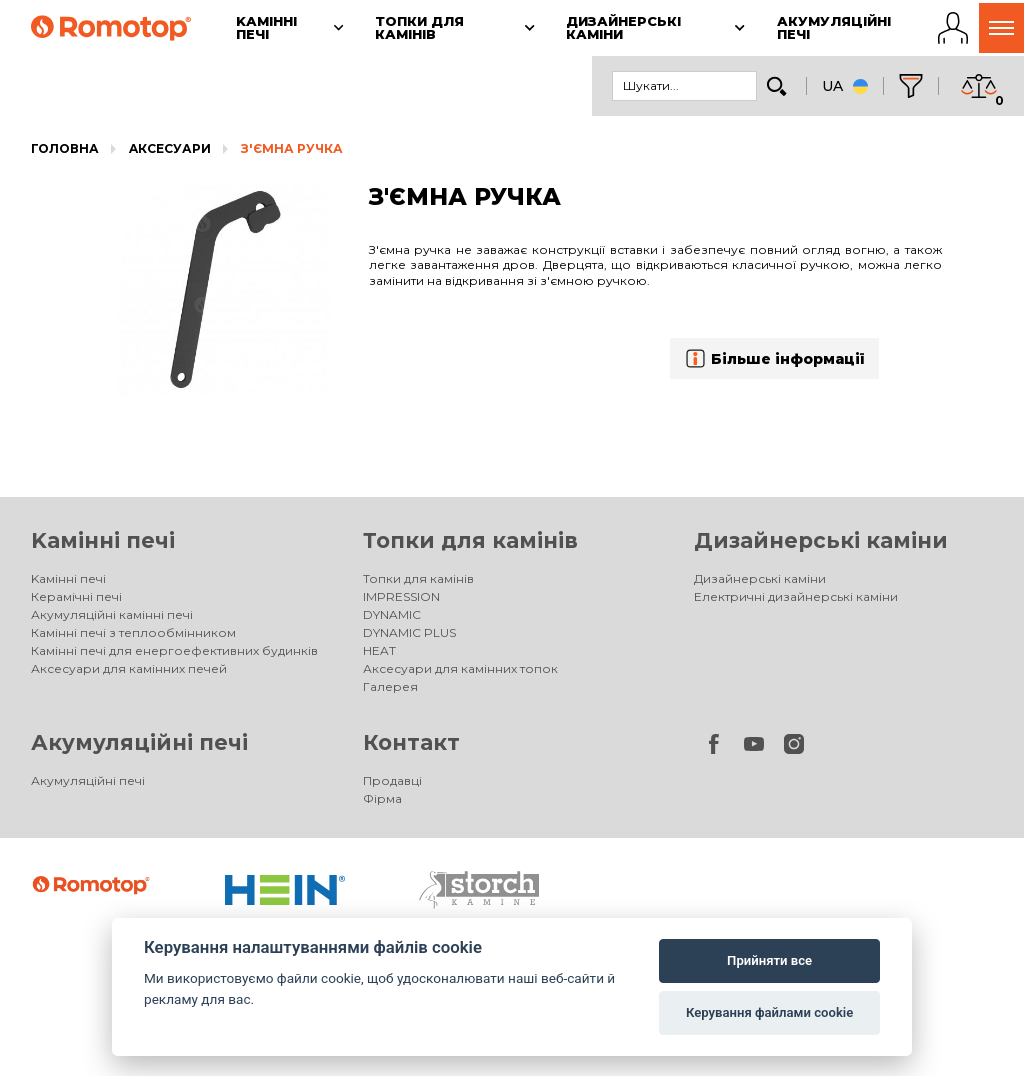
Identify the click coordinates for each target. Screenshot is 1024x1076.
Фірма (382, 798)
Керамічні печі (76, 596)
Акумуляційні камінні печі (112, 614)
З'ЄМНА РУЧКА (292, 148)
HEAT (379, 650)
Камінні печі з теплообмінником (133, 632)
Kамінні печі (103, 540)
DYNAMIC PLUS (409, 632)
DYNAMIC (392, 614)
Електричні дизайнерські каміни (796, 596)
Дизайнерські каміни (821, 540)
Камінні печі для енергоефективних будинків (174, 650)
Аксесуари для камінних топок (460, 668)
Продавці (392, 780)
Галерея (390, 686)
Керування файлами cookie (769, 1012)
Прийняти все (769, 960)
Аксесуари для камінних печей (129, 668)
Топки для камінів (470, 540)
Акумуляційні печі (139, 742)
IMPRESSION (401, 596)
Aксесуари (170, 148)
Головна (65, 148)
